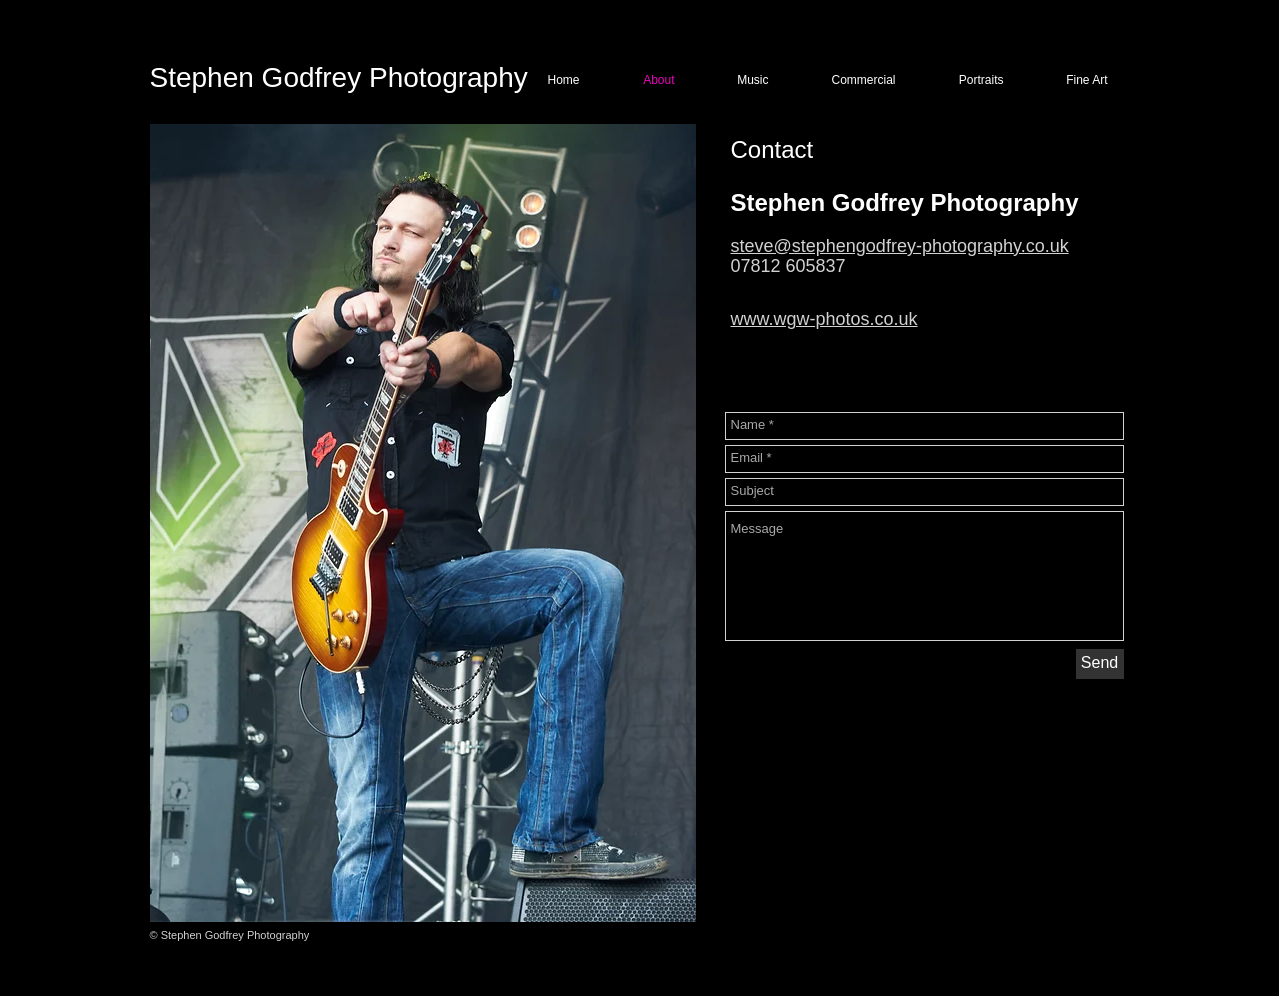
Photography (444, 77)
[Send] (1100, 664)
